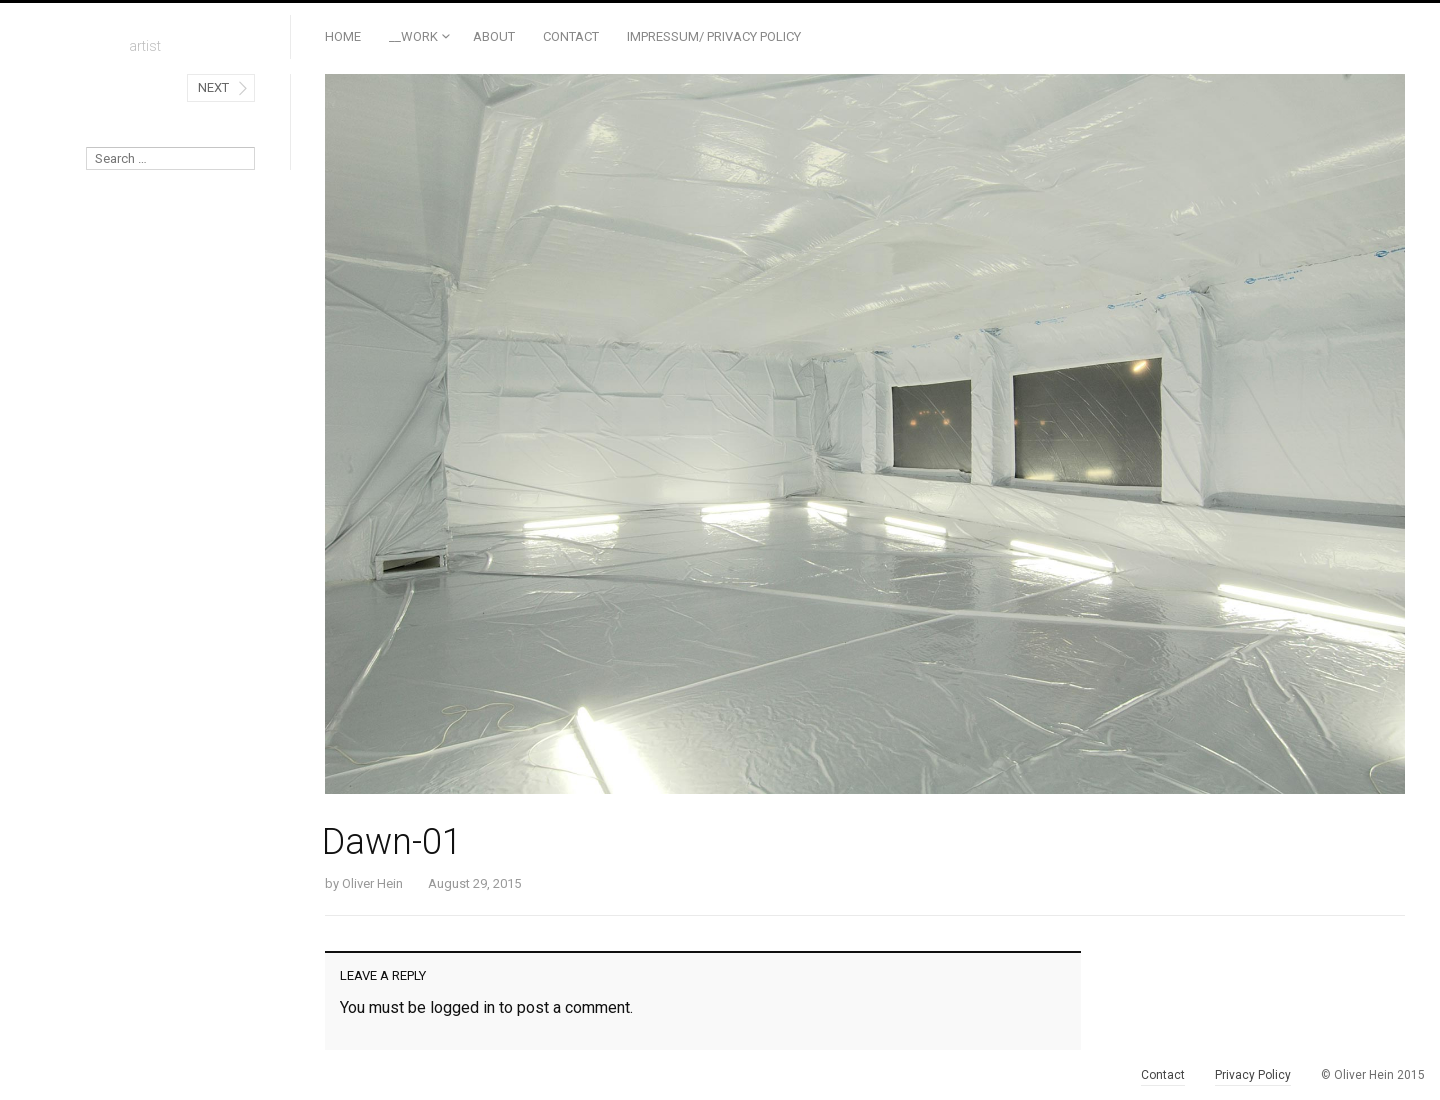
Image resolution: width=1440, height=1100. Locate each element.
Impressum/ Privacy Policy (714, 36)
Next (213, 87)
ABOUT (494, 36)
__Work (413, 36)
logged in (462, 1007)
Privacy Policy (1253, 1075)
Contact (571, 36)
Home (343, 36)
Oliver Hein (372, 883)
